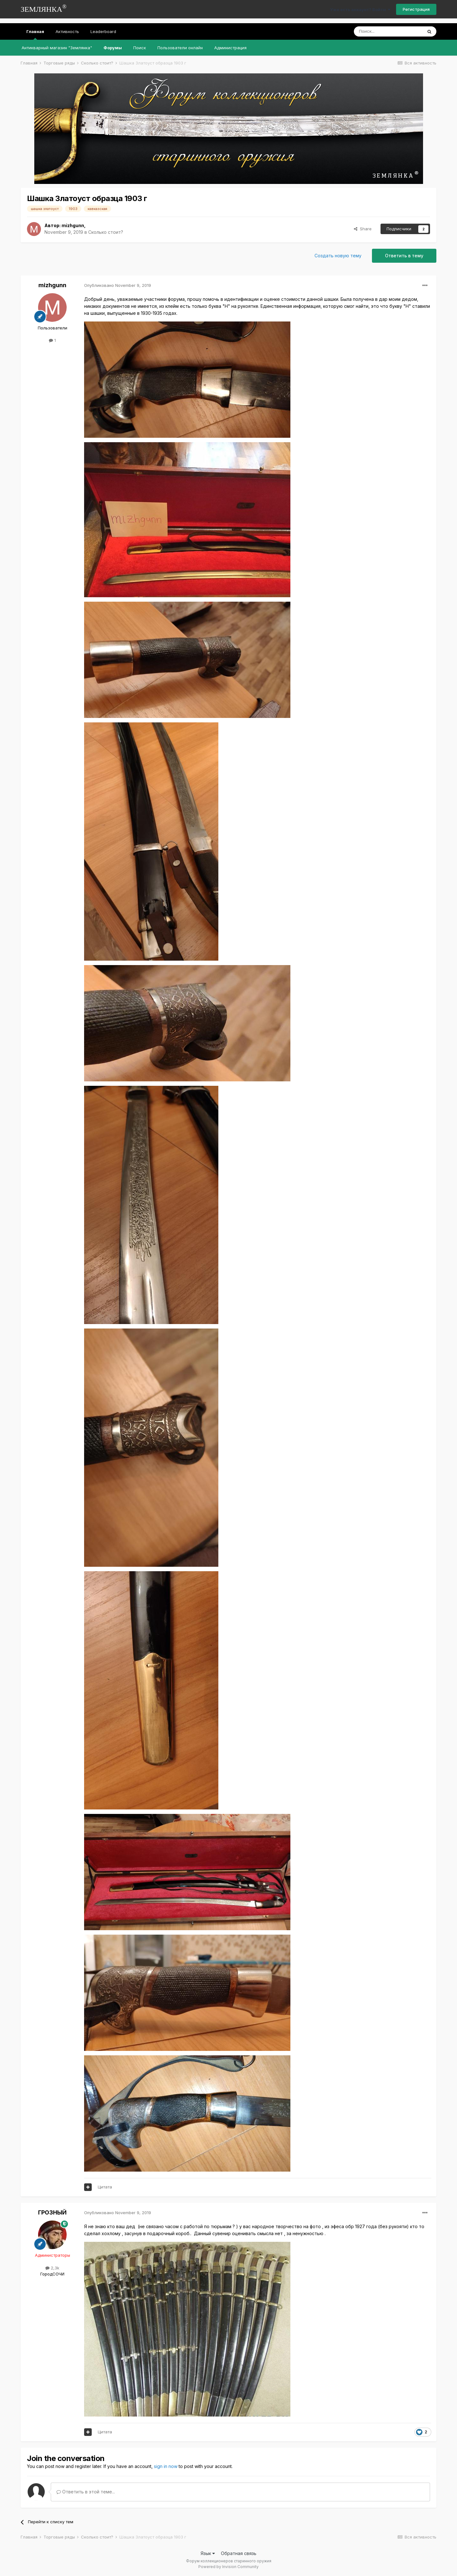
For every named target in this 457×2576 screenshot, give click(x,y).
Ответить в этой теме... (85, 2491)
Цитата (105, 2186)
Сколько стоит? (105, 232)
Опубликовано (117, 285)
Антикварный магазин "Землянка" (57, 47)
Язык (208, 2553)
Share (363, 228)
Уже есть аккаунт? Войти (360, 9)
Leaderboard (103, 31)
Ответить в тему (404, 255)
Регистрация (416, 9)
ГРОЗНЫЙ (52, 2212)
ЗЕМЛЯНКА (44, 8)
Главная (35, 34)
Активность (67, 31)
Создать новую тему (338, 255)
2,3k (52, 2267)
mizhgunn (73, 225)
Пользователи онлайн (180, 47)
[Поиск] (388, 31)
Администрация (230, 47)
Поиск (139, 47)
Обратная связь (238, 2553)
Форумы (112, 47)
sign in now (165, 2466)
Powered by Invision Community (228, 2566)
